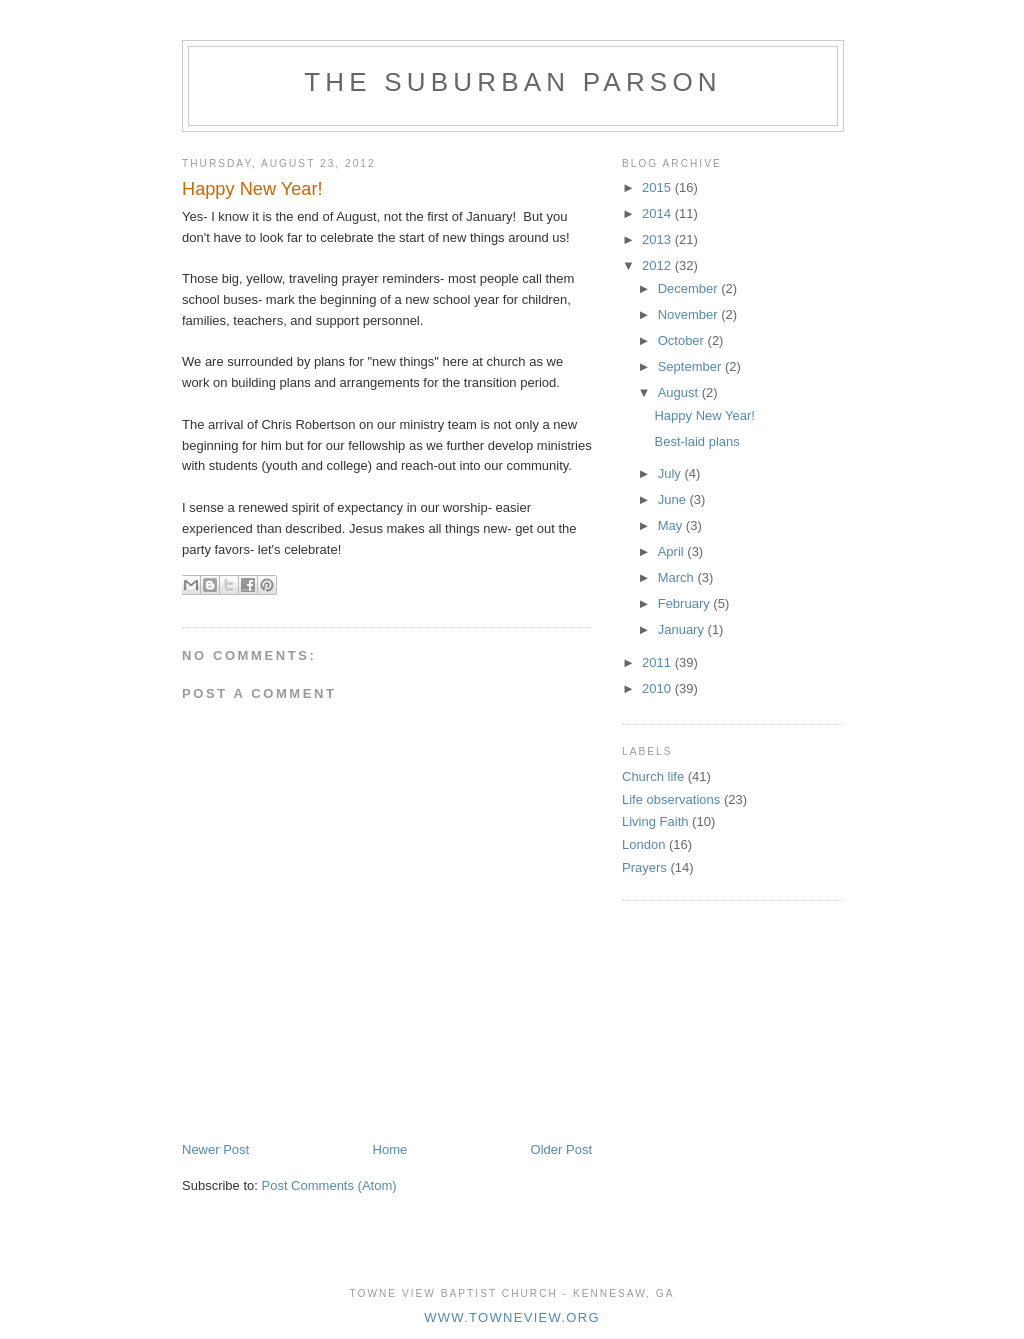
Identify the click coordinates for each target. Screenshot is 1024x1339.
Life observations (671, 799)
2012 (658, 265)
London (643, 844)
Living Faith (655, 821)
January (683, 629)
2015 (658, 187)
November (690, 314)
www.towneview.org (512, 1317)
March (678, 577)
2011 (658, 662)
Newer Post (215, 1149)
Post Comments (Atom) (329, 1185)
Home (390, 1149)
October (683, 340)
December (690, 288)
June (674, 499)
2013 (658, 239)
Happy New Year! (704, 415)
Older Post (561, 1149)
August (680, 392)
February (686, 603)
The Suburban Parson (513, 82)
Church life (653, 776)
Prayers (644, 867)
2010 (658, 688)
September (691, 366)
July (671, 473)
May (672, 525)
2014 (658, 213)
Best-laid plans (696, 441)
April (673, 551)
